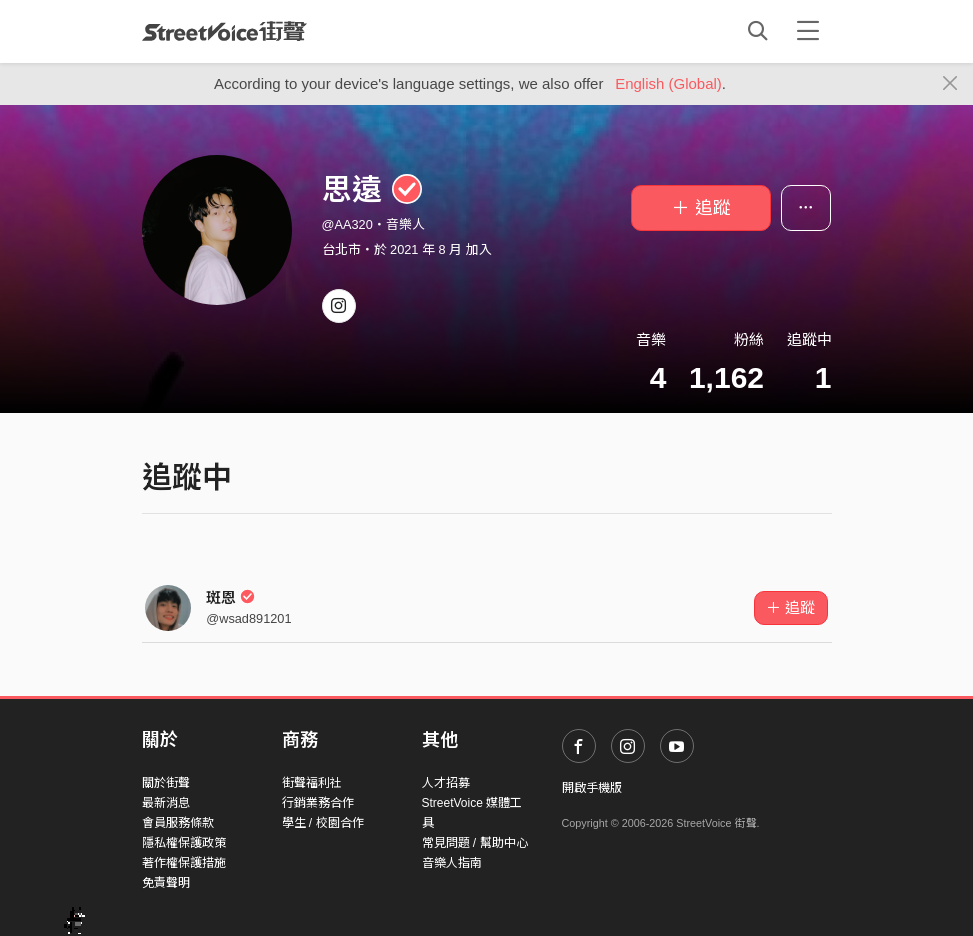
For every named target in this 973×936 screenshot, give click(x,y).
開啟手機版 (592, 788)
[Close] (950, 84)
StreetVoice (224, 31)
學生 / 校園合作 (323, 823)
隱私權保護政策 (184, 843)
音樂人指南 (452, 863)
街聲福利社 (312, 783)
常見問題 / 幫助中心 (475, 843)
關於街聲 (166, 783)
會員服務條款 (178, 823)
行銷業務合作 (318, 803)
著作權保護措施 (184, 863)
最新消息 (166, 803)
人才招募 (446, 783)
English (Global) (668, 83)
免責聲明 (166, 883)
